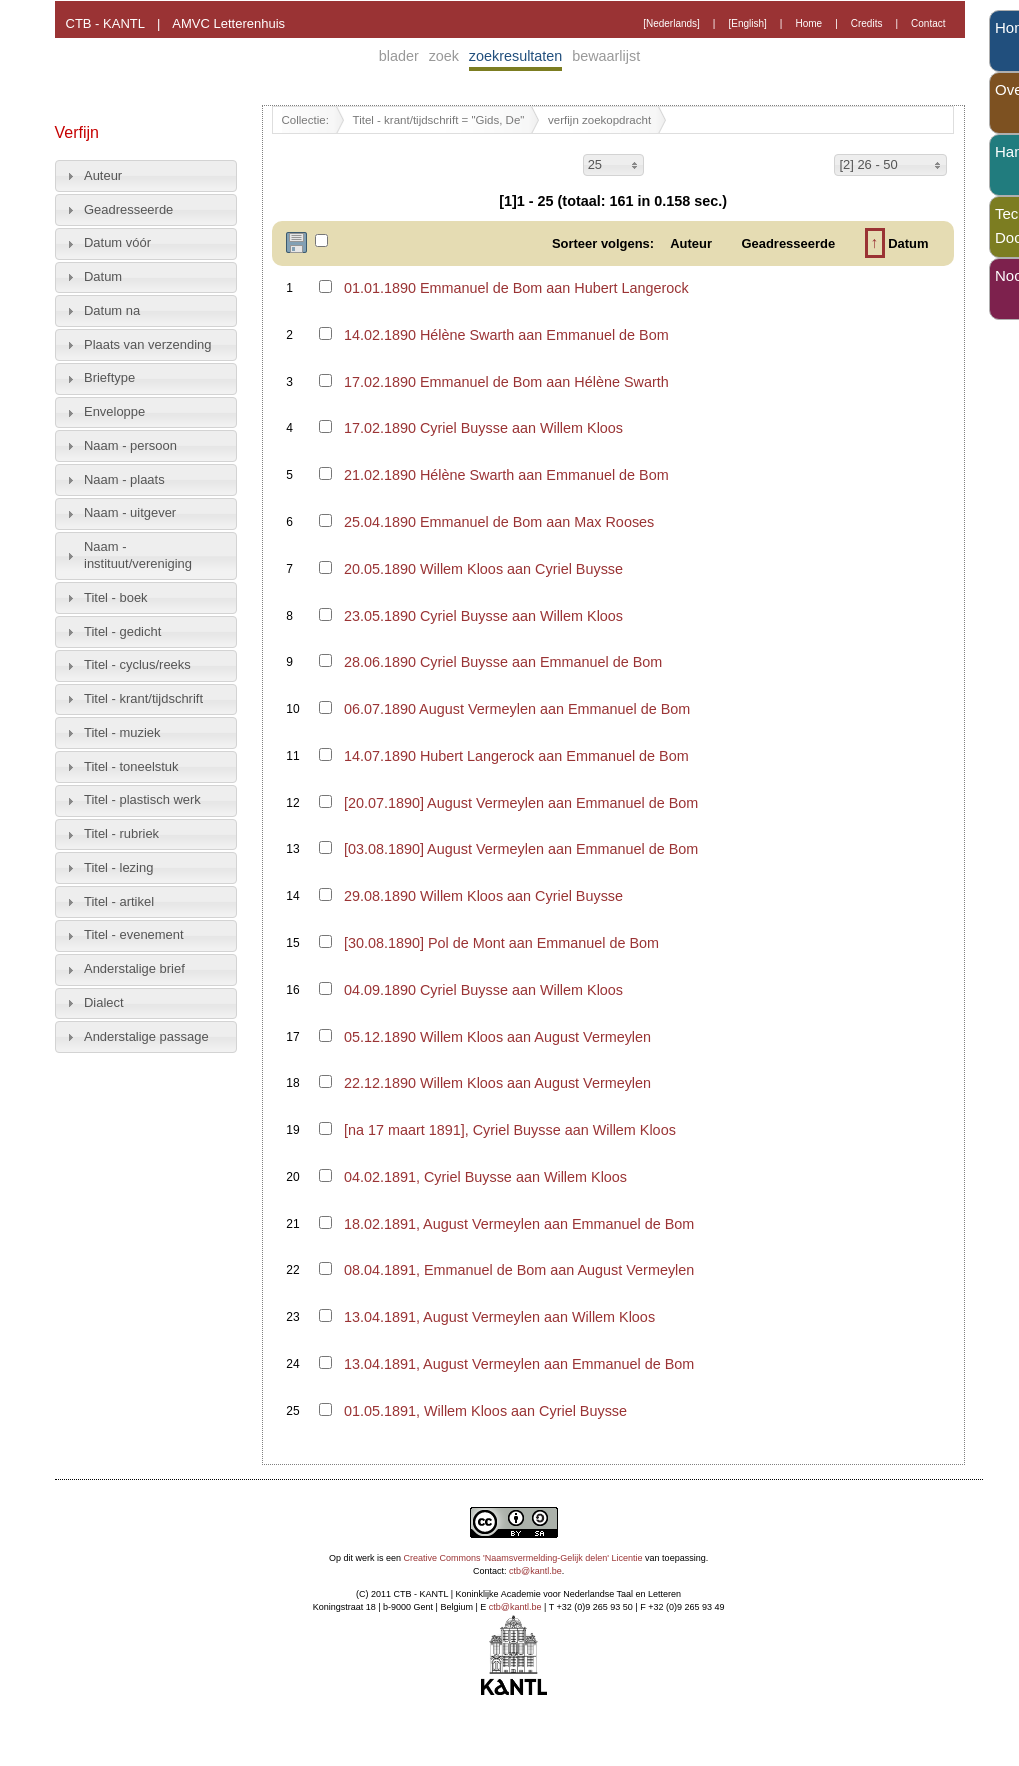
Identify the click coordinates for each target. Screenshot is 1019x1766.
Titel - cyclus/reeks (137, 664)
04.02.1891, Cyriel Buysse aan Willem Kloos (485, 1177)
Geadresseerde (128, 209)
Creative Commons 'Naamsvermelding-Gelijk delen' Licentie (523, 1558)
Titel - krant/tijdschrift (143, 698)
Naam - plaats (124, 479)
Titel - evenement (134, 934)
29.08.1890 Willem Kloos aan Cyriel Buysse (483, 896)
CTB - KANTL (105, 23)
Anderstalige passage (146, 1036)
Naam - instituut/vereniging (138, 555)
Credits (867, 23)
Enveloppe (114, 411)
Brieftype (109, 377)
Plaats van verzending (147, 344)
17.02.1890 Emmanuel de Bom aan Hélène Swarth (506, 382)
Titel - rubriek (121, 833)
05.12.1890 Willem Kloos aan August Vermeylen (497, 1037)
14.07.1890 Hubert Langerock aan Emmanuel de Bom (516, 756)
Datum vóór (117, 242)
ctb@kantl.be (535, 1571)
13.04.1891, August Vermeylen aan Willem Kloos (499, 1317)
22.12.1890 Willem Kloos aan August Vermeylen (497, 1083)
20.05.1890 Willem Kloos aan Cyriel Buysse (483, 569)
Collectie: (305, 120)
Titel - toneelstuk (131, 766)
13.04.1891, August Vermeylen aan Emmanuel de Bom (519, 1364)
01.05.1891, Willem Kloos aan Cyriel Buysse (485, 1411)
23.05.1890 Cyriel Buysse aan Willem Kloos (483, 616)
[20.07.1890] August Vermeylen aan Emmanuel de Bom (521, 803)
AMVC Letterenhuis (228, 23)
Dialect (104, 1002)
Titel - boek (116, 597)
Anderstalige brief (134, 968)
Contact (928, 23)
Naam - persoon (130, 445)
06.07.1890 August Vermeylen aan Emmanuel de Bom (517, 709)
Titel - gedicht (122, 631)
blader (399, 56)
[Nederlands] (671, 23)
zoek (444, 56)
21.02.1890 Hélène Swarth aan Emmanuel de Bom (506, 475)
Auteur (103, 175)
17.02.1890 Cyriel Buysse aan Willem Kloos (483, 428)
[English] (747, 23)
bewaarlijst (606, 56)
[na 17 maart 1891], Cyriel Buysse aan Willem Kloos (510, 1130)
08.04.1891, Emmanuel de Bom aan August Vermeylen (519, 1270)
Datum (103, 276)
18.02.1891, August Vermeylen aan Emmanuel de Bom (519, 1224)
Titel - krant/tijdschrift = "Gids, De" (439, 120)
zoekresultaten (516, 56)
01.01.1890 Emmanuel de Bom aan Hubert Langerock (516, 288)
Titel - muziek (122, 732)
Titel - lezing (118, 867)
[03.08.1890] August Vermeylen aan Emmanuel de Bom (521, 849)
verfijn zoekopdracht (599, 120)
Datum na (112, 310)
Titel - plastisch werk (142, 799)
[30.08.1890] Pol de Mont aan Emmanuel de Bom (501, 943)
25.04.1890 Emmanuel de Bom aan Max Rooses (499, 522)
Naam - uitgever (130, 512)
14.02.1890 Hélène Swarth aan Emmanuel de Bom (506, 335)
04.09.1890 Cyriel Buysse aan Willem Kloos (483, 990)
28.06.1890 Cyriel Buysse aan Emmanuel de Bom (503, 662)
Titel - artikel (119, 901)
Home (808, 23)
